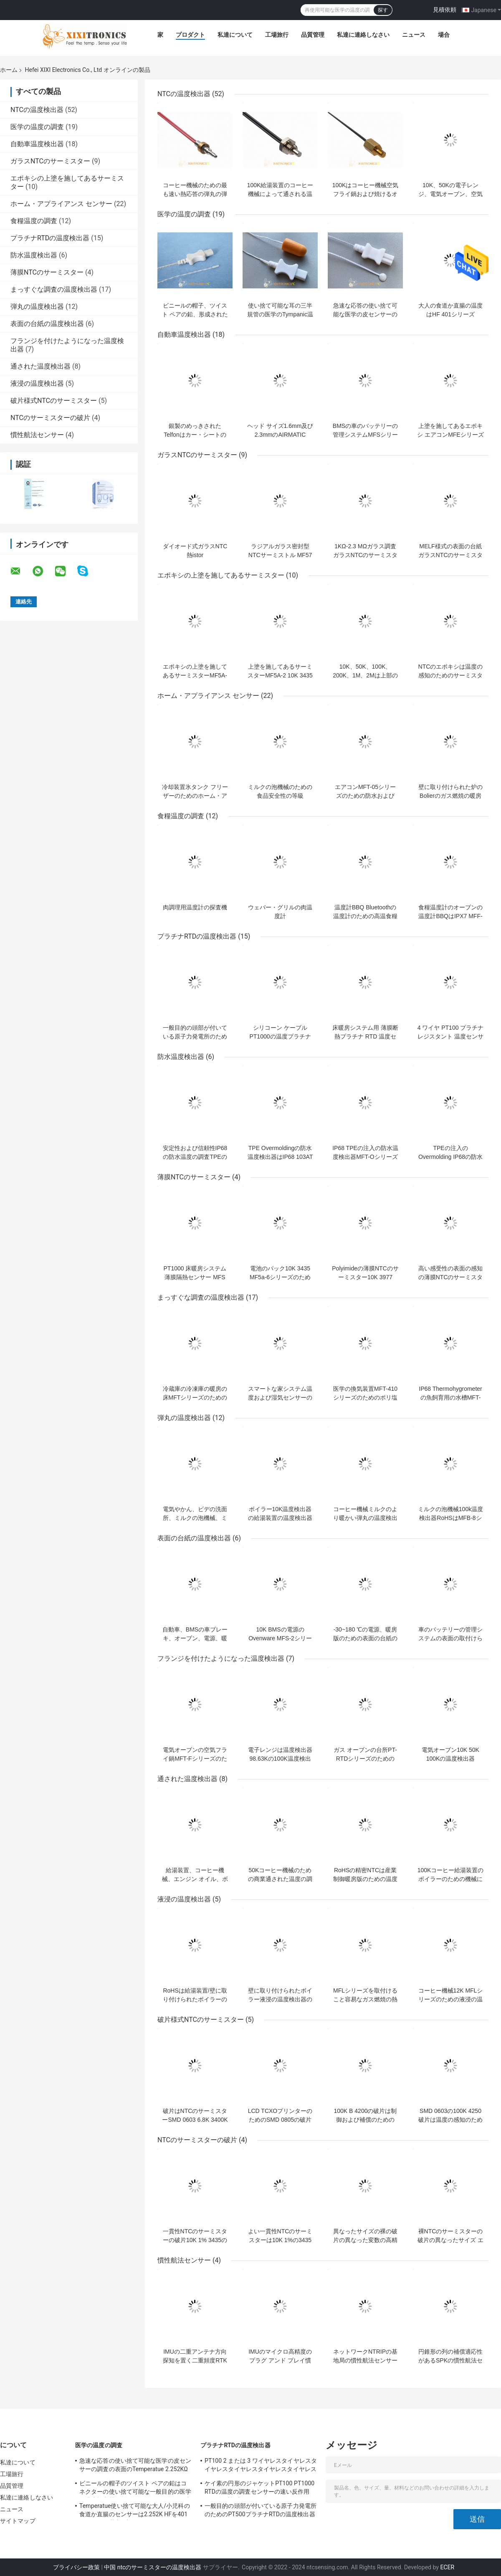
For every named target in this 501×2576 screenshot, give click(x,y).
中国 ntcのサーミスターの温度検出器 (152, 2567)
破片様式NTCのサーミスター (53, 401)
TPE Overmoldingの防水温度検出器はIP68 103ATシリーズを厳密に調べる (280, 1157)
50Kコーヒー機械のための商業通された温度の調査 (280, 1879)
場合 (444, 34)
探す (383, 10)
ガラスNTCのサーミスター (50, 161)
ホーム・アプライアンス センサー (61, 204)
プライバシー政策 (76, 2567)
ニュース (413, 34)
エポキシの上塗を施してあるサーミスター (220, 575)
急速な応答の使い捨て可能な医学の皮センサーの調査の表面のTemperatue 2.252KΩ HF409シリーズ (135, 2466)
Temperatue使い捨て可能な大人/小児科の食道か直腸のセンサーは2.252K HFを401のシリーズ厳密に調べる (134, 2511)
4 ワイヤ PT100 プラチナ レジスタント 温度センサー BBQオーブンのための (450, 1036)
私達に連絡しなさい (363, 34)
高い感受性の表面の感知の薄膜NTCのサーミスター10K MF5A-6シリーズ (450, 1277)
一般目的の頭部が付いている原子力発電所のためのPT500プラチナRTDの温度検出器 (260, 2509)
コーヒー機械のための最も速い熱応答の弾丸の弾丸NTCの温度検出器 (195, 194)
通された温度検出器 (40, 366)
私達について (235, 34)
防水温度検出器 (33, 255)
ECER (447, 2567)
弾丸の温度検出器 (37, 307)
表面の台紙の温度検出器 (47, 324)
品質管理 (312, 34)
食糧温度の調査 (33, 221)
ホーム (9, 69)
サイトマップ (17, 2520)
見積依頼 (444, 9)
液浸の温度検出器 (37, 383)
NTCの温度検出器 (36, 110)
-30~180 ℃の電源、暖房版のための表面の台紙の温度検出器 (365, 1638)
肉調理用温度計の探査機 (195, 907)
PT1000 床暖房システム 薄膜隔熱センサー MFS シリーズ (195, 1277)
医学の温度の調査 (37, 127)
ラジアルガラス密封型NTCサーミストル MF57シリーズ (280, 555)
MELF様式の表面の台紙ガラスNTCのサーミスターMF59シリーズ (450, 555)
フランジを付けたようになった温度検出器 (220, 1658)
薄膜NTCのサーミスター (47, 272)
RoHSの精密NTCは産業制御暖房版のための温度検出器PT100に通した (365, 1879)
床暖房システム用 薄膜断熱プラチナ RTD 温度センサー (365, 1036)
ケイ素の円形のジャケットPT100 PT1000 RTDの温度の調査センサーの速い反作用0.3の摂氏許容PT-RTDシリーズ (259, 2488)
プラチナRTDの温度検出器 (49, 238)
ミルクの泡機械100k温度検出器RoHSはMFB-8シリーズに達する (450, 1518)
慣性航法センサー (37, 435)
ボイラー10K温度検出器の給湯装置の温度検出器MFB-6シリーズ (280, 1518)
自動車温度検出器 (37, 144)
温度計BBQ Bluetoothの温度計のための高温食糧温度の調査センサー (365, 916)
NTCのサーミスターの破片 (50, 418)
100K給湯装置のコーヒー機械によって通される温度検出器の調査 (280, 194)
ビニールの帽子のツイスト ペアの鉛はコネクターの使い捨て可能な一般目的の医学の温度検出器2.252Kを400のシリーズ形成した (135, 2488)
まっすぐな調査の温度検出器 (53, 289)
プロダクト (190, 34)
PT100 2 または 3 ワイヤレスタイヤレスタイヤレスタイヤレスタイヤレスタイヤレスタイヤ (261, 2466)
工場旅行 (276, 34)
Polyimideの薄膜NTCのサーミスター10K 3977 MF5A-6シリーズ (365, 1277)
